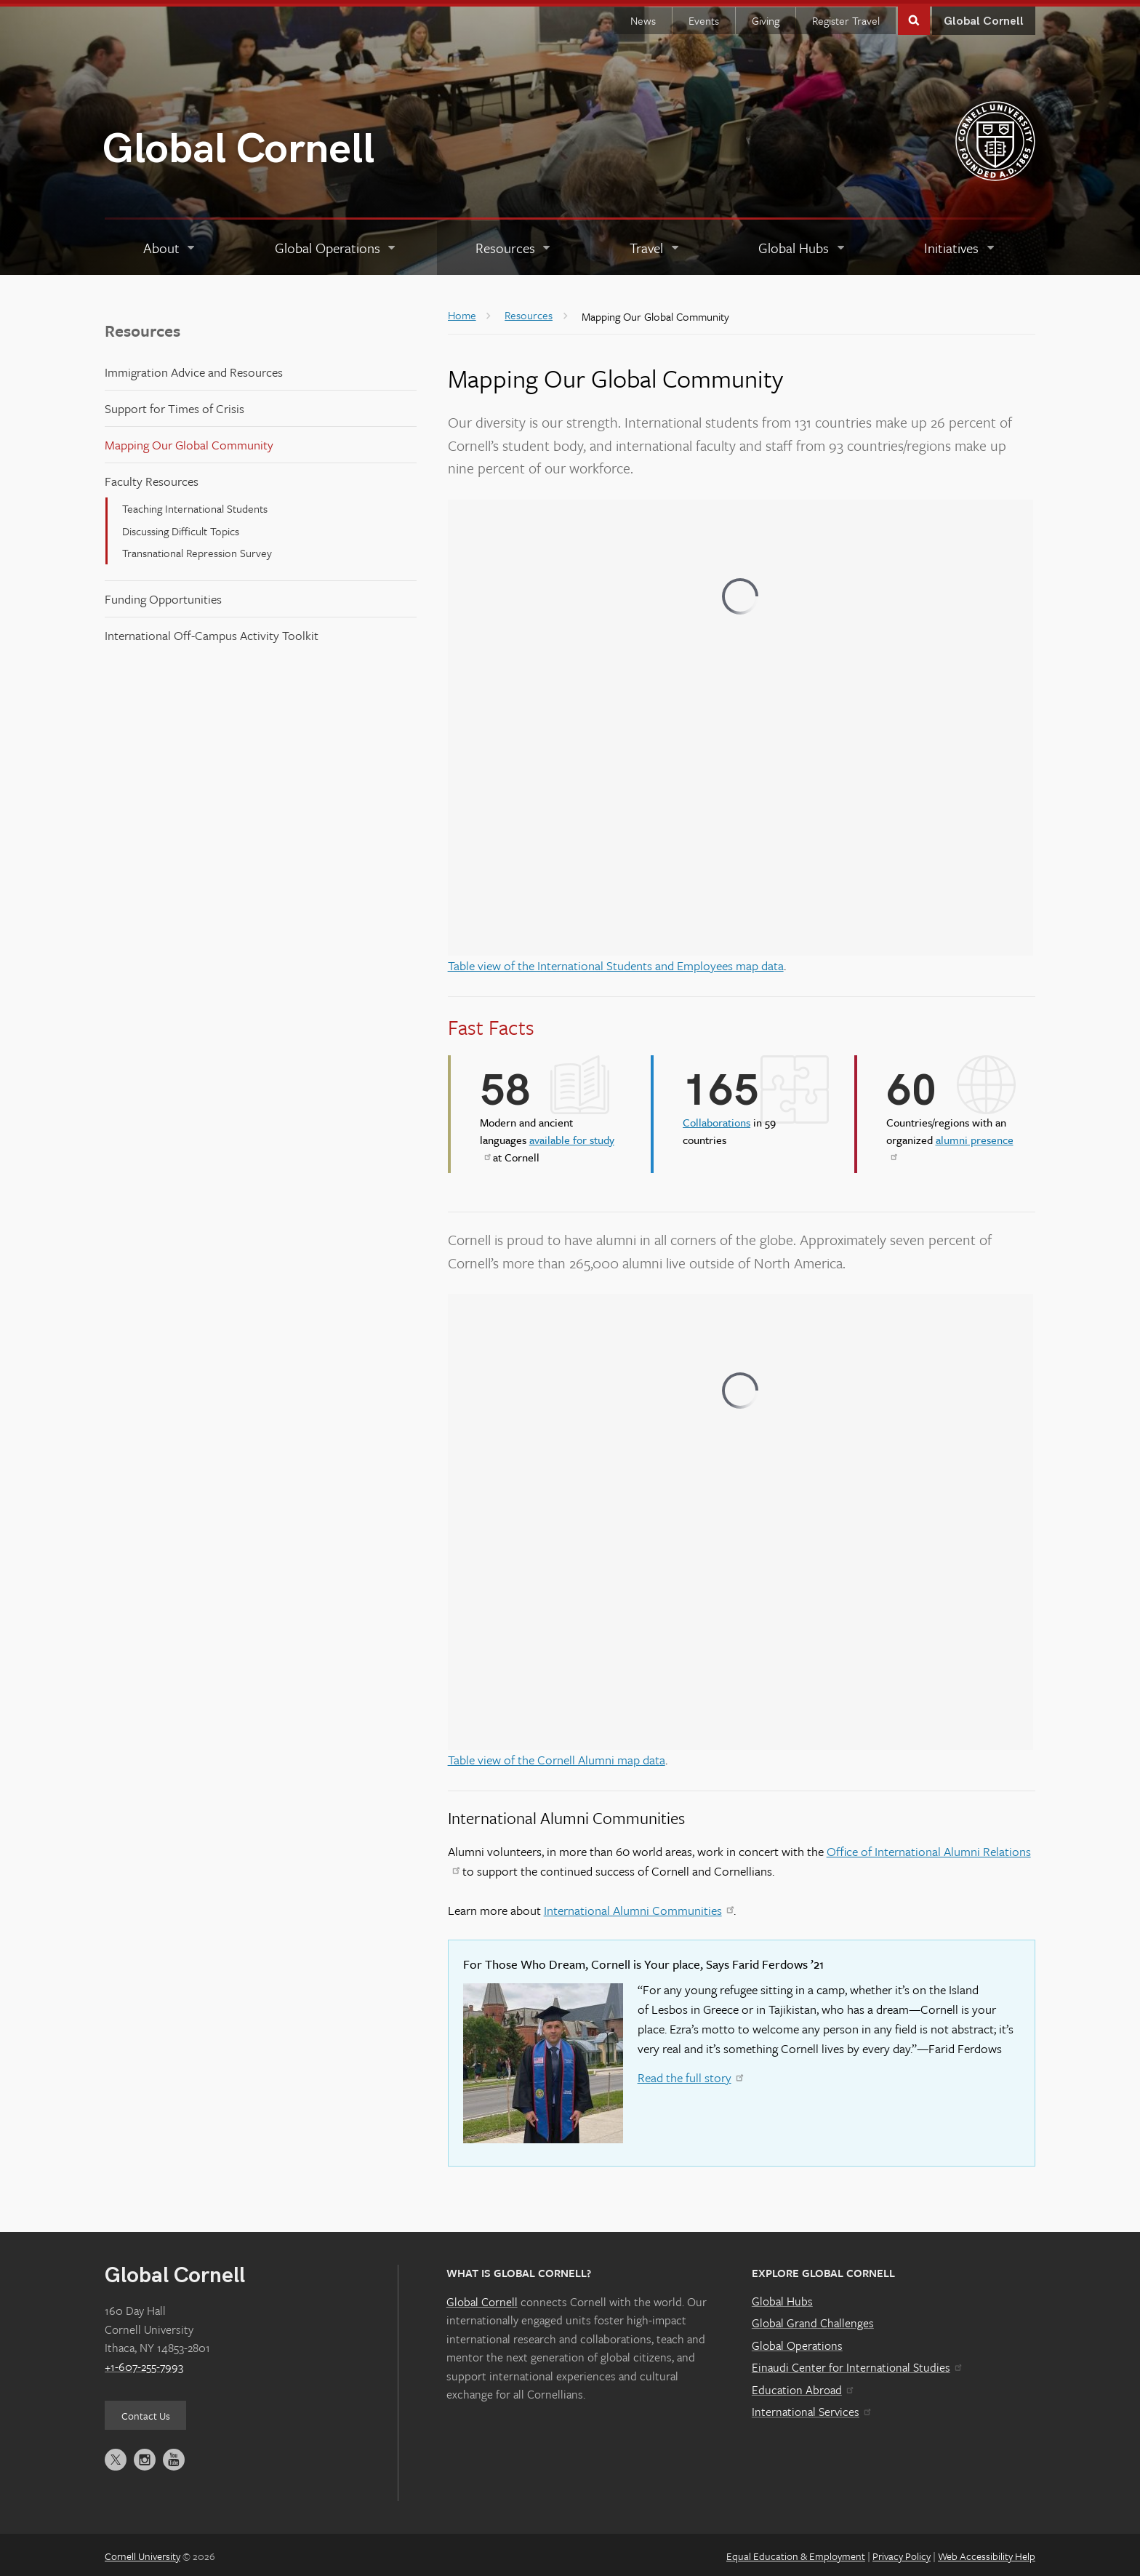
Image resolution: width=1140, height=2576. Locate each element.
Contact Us (145, 2412)
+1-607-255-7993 (144, 2363)
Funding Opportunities (163, 595)
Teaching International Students (195, 505)
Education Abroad (802, 2386)
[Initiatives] (960, 244)
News (643, 17)
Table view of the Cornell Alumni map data (556, 1756)
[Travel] (655, 244)
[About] (170, 244)
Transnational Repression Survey (197, 549)
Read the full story (690, 2074)
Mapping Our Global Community (189, 441)
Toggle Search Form (914, 15)
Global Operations (797, 2342)
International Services (811, 2408)
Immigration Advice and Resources (194, 368)
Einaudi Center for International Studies (856, 2363)
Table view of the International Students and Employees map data (616, 962)
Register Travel (846, 17)
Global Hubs (782, 2296)
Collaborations (716, 1119)
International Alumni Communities (639, 1906)
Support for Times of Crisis (174, 405)
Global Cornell (238, 146)
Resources (142, 327)
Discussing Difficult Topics (180, 527)
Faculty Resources (151, 477)
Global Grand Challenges (813, 2319)
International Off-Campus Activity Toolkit (211, 632)
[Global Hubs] (802, 244)
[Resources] (514, 244)
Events (704, 17)
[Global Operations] (336, 244)
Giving (765, 17)
